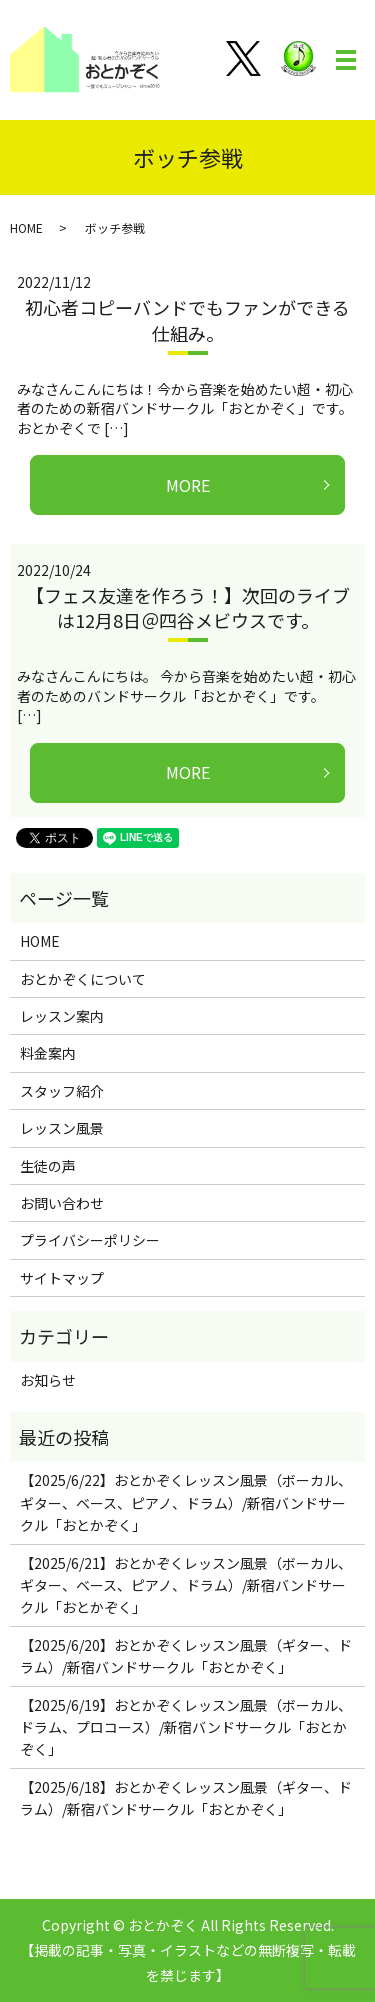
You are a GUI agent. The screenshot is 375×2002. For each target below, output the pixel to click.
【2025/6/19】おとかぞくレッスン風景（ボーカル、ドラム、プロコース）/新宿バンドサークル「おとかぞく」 (186, 1727)
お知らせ (48, 1380)
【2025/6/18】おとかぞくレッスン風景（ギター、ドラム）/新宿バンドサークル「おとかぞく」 (186, 1798)
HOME (26, 227)
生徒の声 (48, 1166)
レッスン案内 (62, 1016)
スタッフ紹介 (62, 1091)
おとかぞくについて (83, 979)
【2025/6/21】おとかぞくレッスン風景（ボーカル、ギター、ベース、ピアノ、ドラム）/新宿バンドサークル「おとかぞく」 (186, 1585)
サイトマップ (62, 1278)
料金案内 (48, 1053)
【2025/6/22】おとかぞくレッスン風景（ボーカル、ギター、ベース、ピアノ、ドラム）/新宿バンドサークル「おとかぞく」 (186, 1502)
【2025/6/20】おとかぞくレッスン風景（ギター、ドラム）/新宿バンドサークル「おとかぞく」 (186, 1656)
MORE (188, 485)
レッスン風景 (62, 1128)
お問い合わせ (62, 1203)
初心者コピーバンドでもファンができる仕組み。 (187, 319)
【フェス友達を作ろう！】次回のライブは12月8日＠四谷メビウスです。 (188, 607)
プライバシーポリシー (90, 1240)
